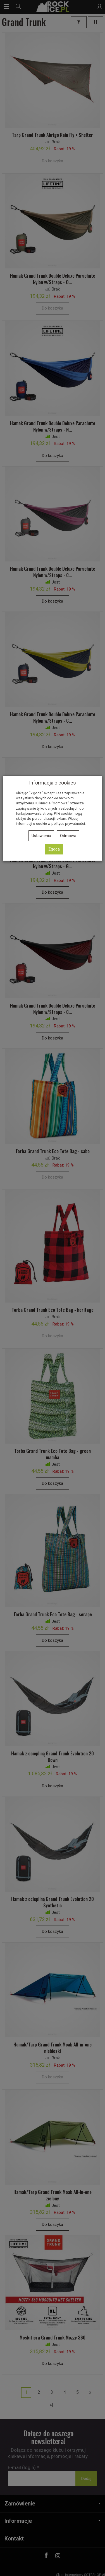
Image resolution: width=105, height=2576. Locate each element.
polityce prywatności (68, 823)
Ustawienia (41, 835)
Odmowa (68, 835)
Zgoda (54, 849)
